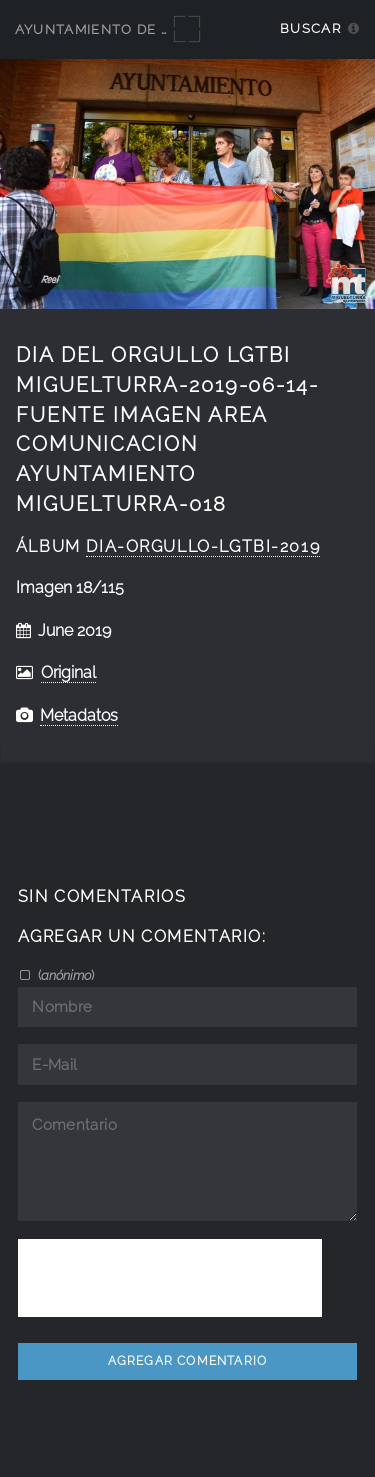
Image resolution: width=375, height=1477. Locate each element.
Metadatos (79, 715)
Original (68, 672)
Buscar (310, 28)
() (64, 975)
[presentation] (170, 1278)
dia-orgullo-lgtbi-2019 (203, 546)
